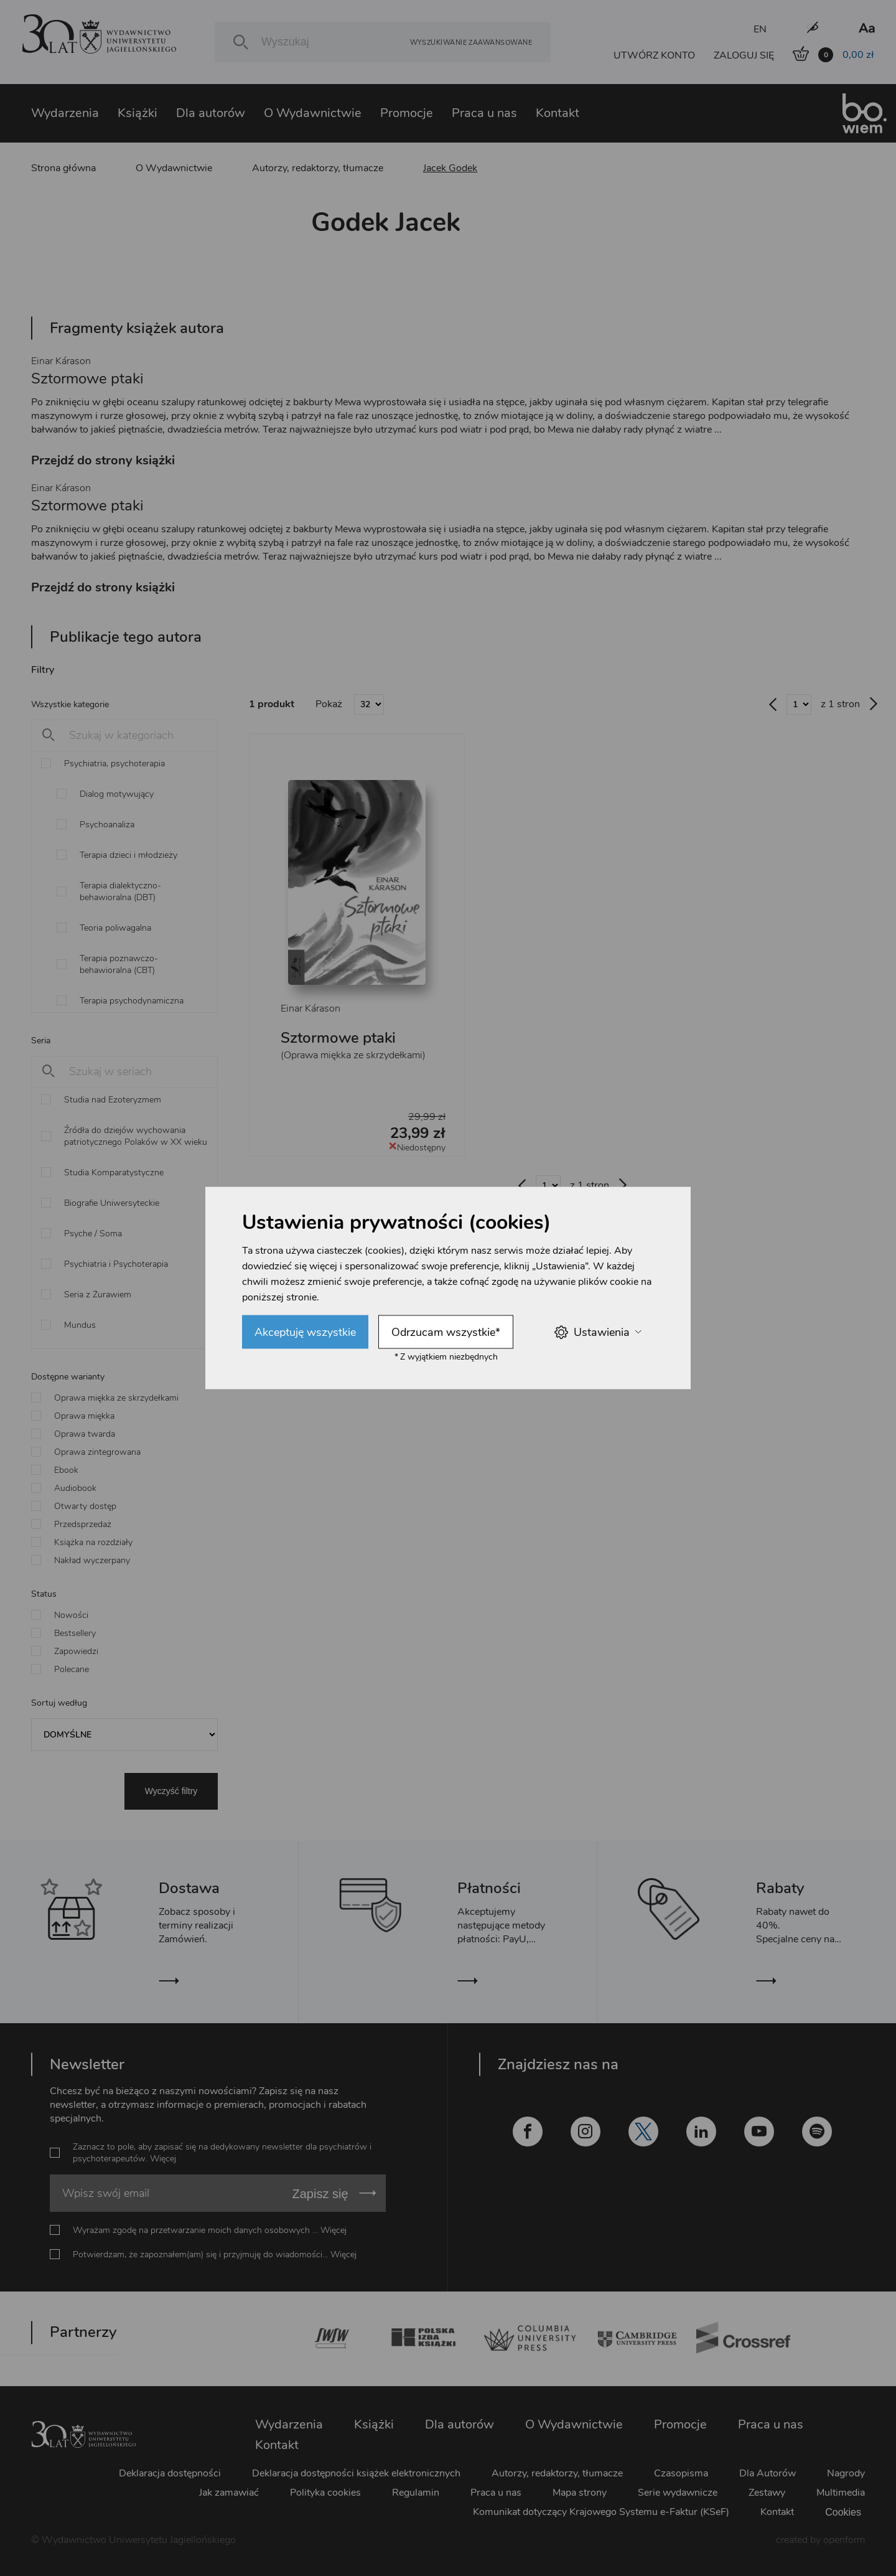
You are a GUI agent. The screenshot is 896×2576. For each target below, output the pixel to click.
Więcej (163, 2159)
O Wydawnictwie (313, 113)
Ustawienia (598, 1332)
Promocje (406, 113)
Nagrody (846, 2473)
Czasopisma (681, 2473)
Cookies (843, 2512)
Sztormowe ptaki (338, 1038)
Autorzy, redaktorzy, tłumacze (317, 168)
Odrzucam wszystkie (445, 1332)
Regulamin (415, 2492)
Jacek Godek (450, 168)
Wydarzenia (65, 113)
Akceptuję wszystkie (305, 1332)
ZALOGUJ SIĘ (744, 55)
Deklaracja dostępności (170, 2473)
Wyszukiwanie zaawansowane (471, 42)
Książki (137, 113)
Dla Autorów (767, 2473)
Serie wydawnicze (677, 2492)
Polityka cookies (325, 2492)
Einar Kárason (61, 361)
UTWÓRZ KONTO (654, 55)
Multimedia (840, 2492)
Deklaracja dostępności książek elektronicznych (356, 2473)
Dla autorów (210, 113)
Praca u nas (484, 113)
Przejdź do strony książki (103, 460)
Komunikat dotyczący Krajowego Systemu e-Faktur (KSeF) (601, 2512)
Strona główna (63, 168)
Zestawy (767, 2492)
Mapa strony (580, 2492)
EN (760, 29)
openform (844, 2540)
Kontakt (557, 113)
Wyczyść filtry (171, 1791)
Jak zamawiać (229, 2492)
